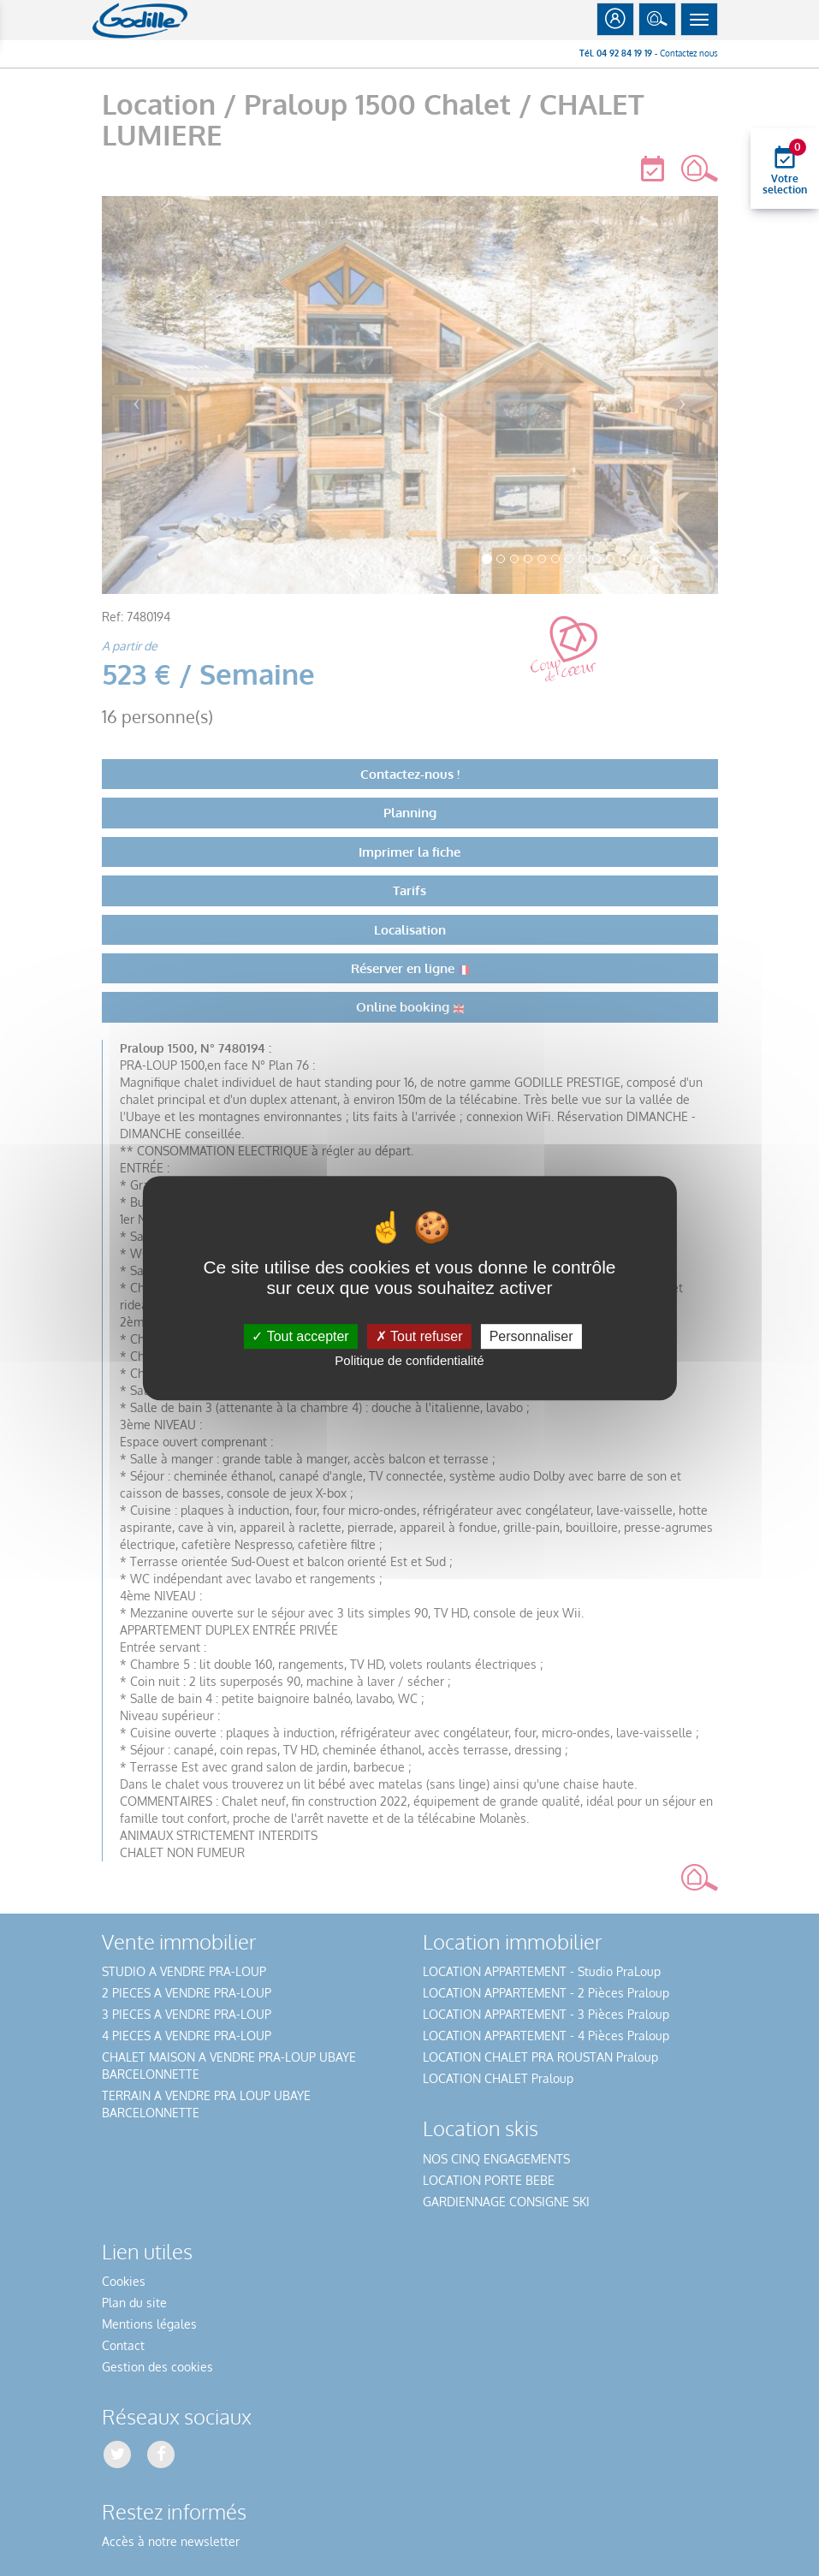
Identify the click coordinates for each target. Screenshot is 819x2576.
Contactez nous (689, 53)
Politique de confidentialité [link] (409, 1360)
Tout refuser (419, 1336)
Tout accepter (300, 1336)
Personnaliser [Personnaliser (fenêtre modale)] (531, 1336)
